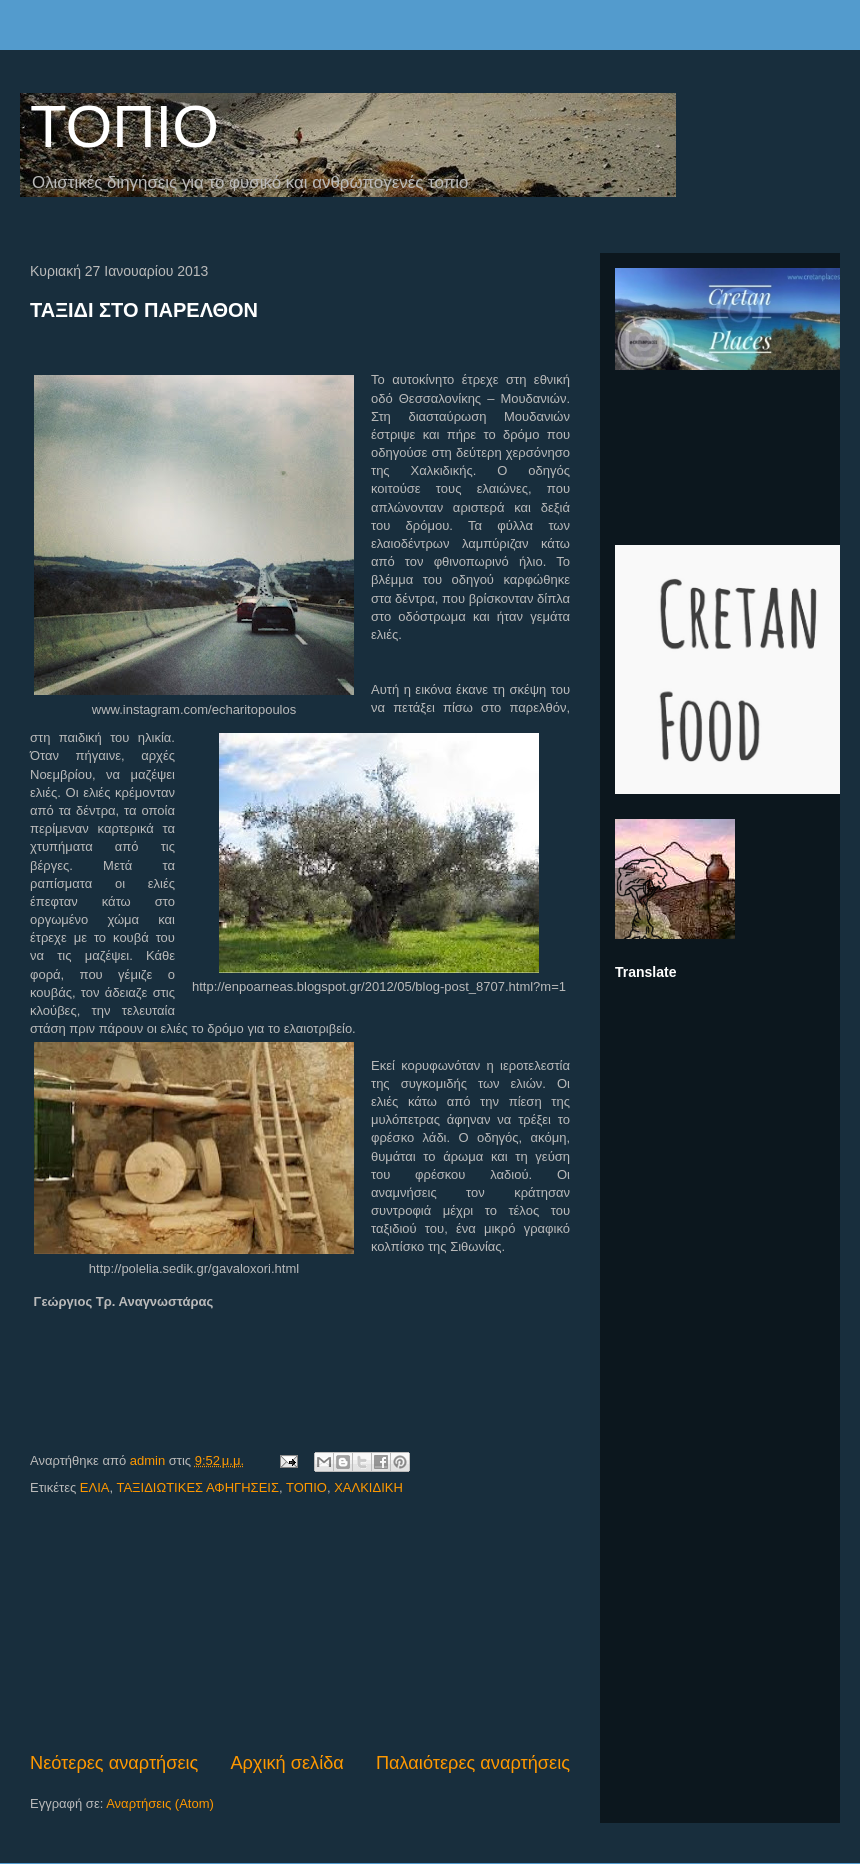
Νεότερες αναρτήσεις (114, 1763)
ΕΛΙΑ (95, 1487)
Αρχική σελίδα (286, 1763)
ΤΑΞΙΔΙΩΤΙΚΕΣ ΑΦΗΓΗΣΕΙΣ (197, 1487)
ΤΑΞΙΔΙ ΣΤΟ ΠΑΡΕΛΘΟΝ (144, 310)
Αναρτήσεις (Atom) (160, 1803)
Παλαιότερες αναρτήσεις (473, 1763)
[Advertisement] (300, 1625)
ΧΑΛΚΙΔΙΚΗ (368, 1487)
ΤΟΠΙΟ (124, 126)
